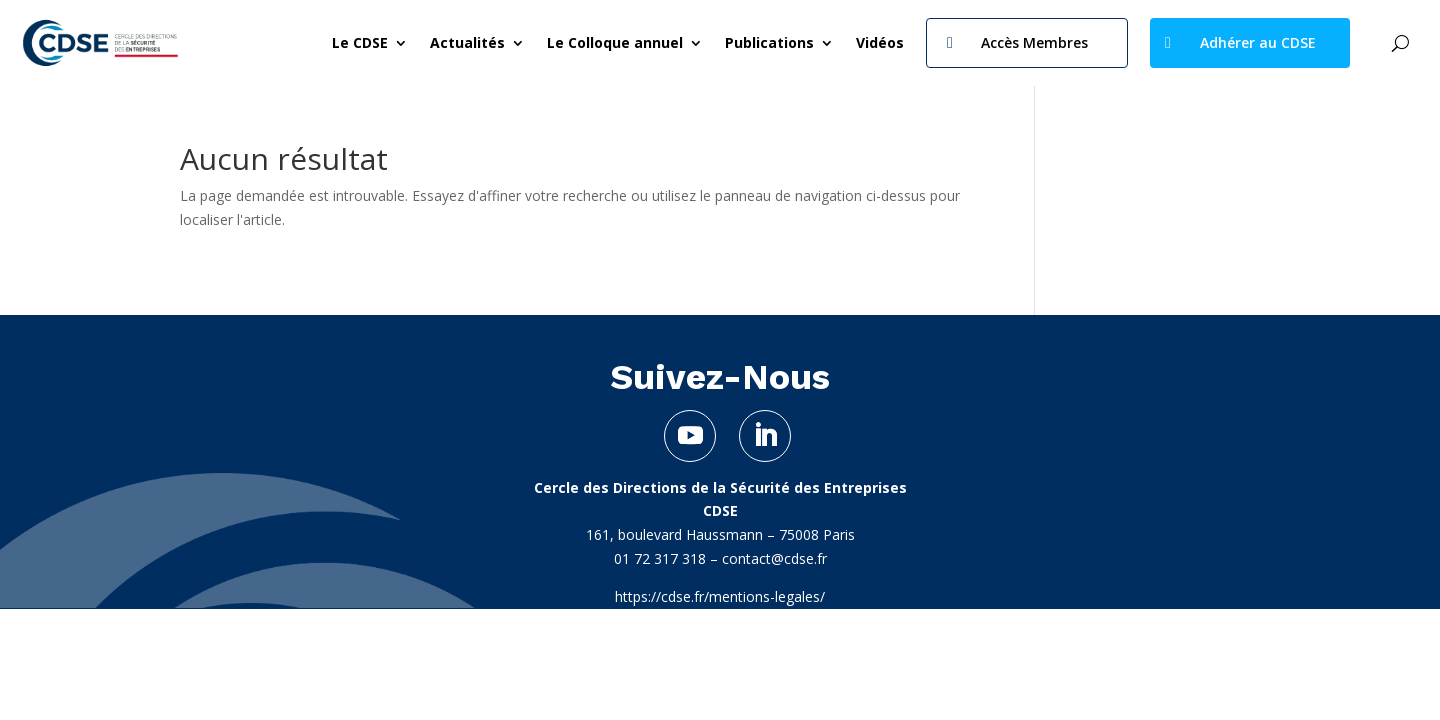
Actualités (467, 42)
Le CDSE (360, 42)
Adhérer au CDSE (1258, 42)
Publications (769, 42)
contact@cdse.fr (774, 558)
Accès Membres (1034, 42)
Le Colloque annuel (615, 42)
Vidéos (880, 42)
